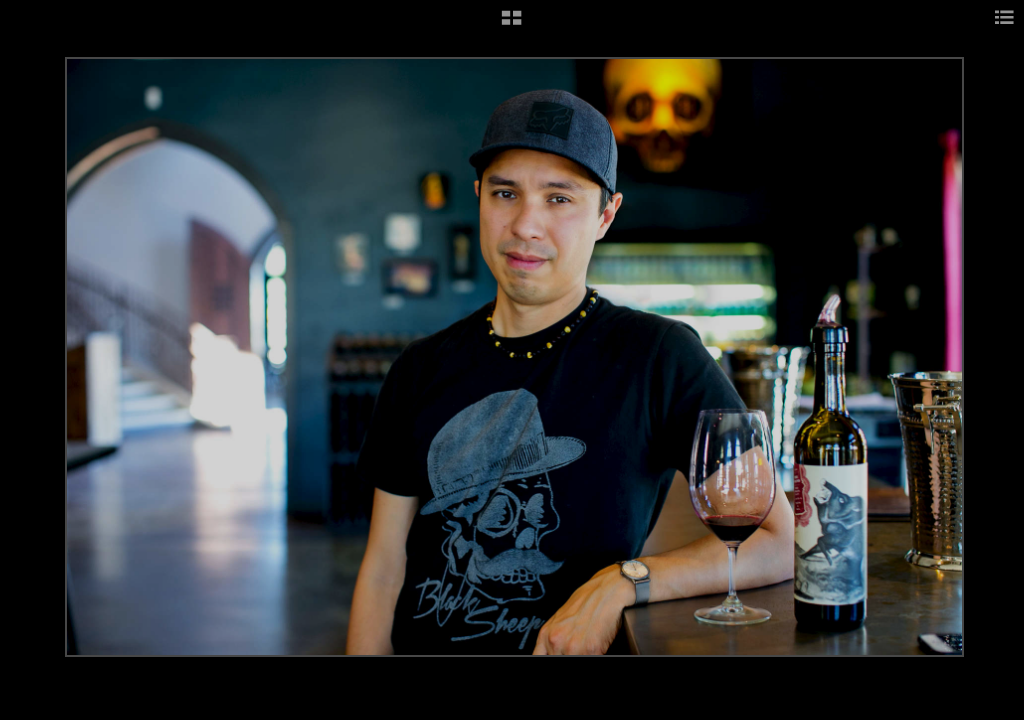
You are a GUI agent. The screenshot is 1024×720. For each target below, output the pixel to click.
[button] (511, 25)
